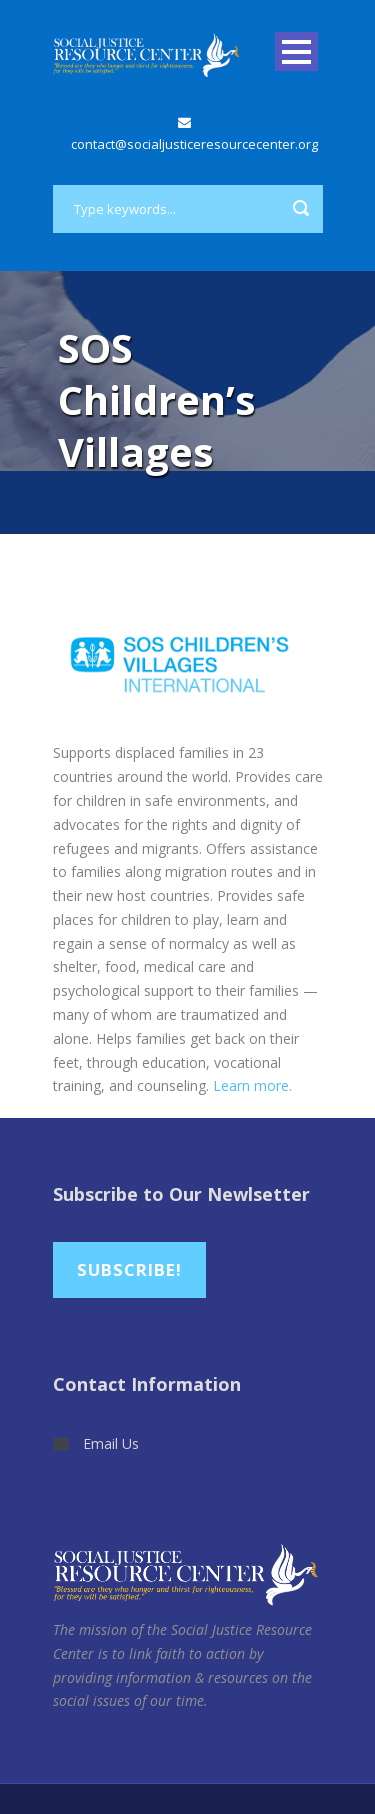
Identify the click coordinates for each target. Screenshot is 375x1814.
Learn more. (252, 1085)
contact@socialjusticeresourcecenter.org (194, 144)
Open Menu (296, 51)
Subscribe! (129, 1269)
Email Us (111, 1443)
